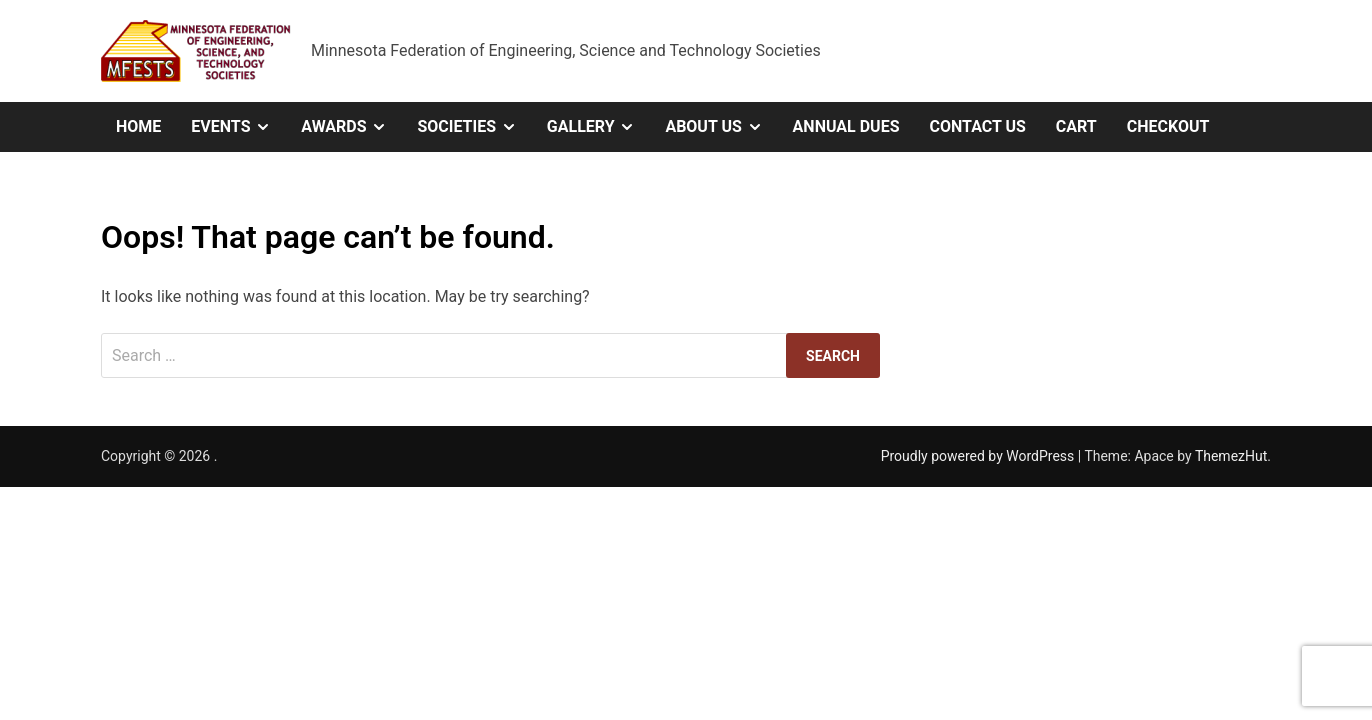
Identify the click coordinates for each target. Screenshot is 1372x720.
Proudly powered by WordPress (979, 456)
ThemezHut (1231, 456)
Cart (1076, 126)
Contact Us (977, 126)
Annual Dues (846, 126)
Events (238, 127)
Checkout (1168, 126)
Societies (474, 127)
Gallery (599, 127)
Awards (351, 127)
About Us (721, 127)
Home (138, 126)
